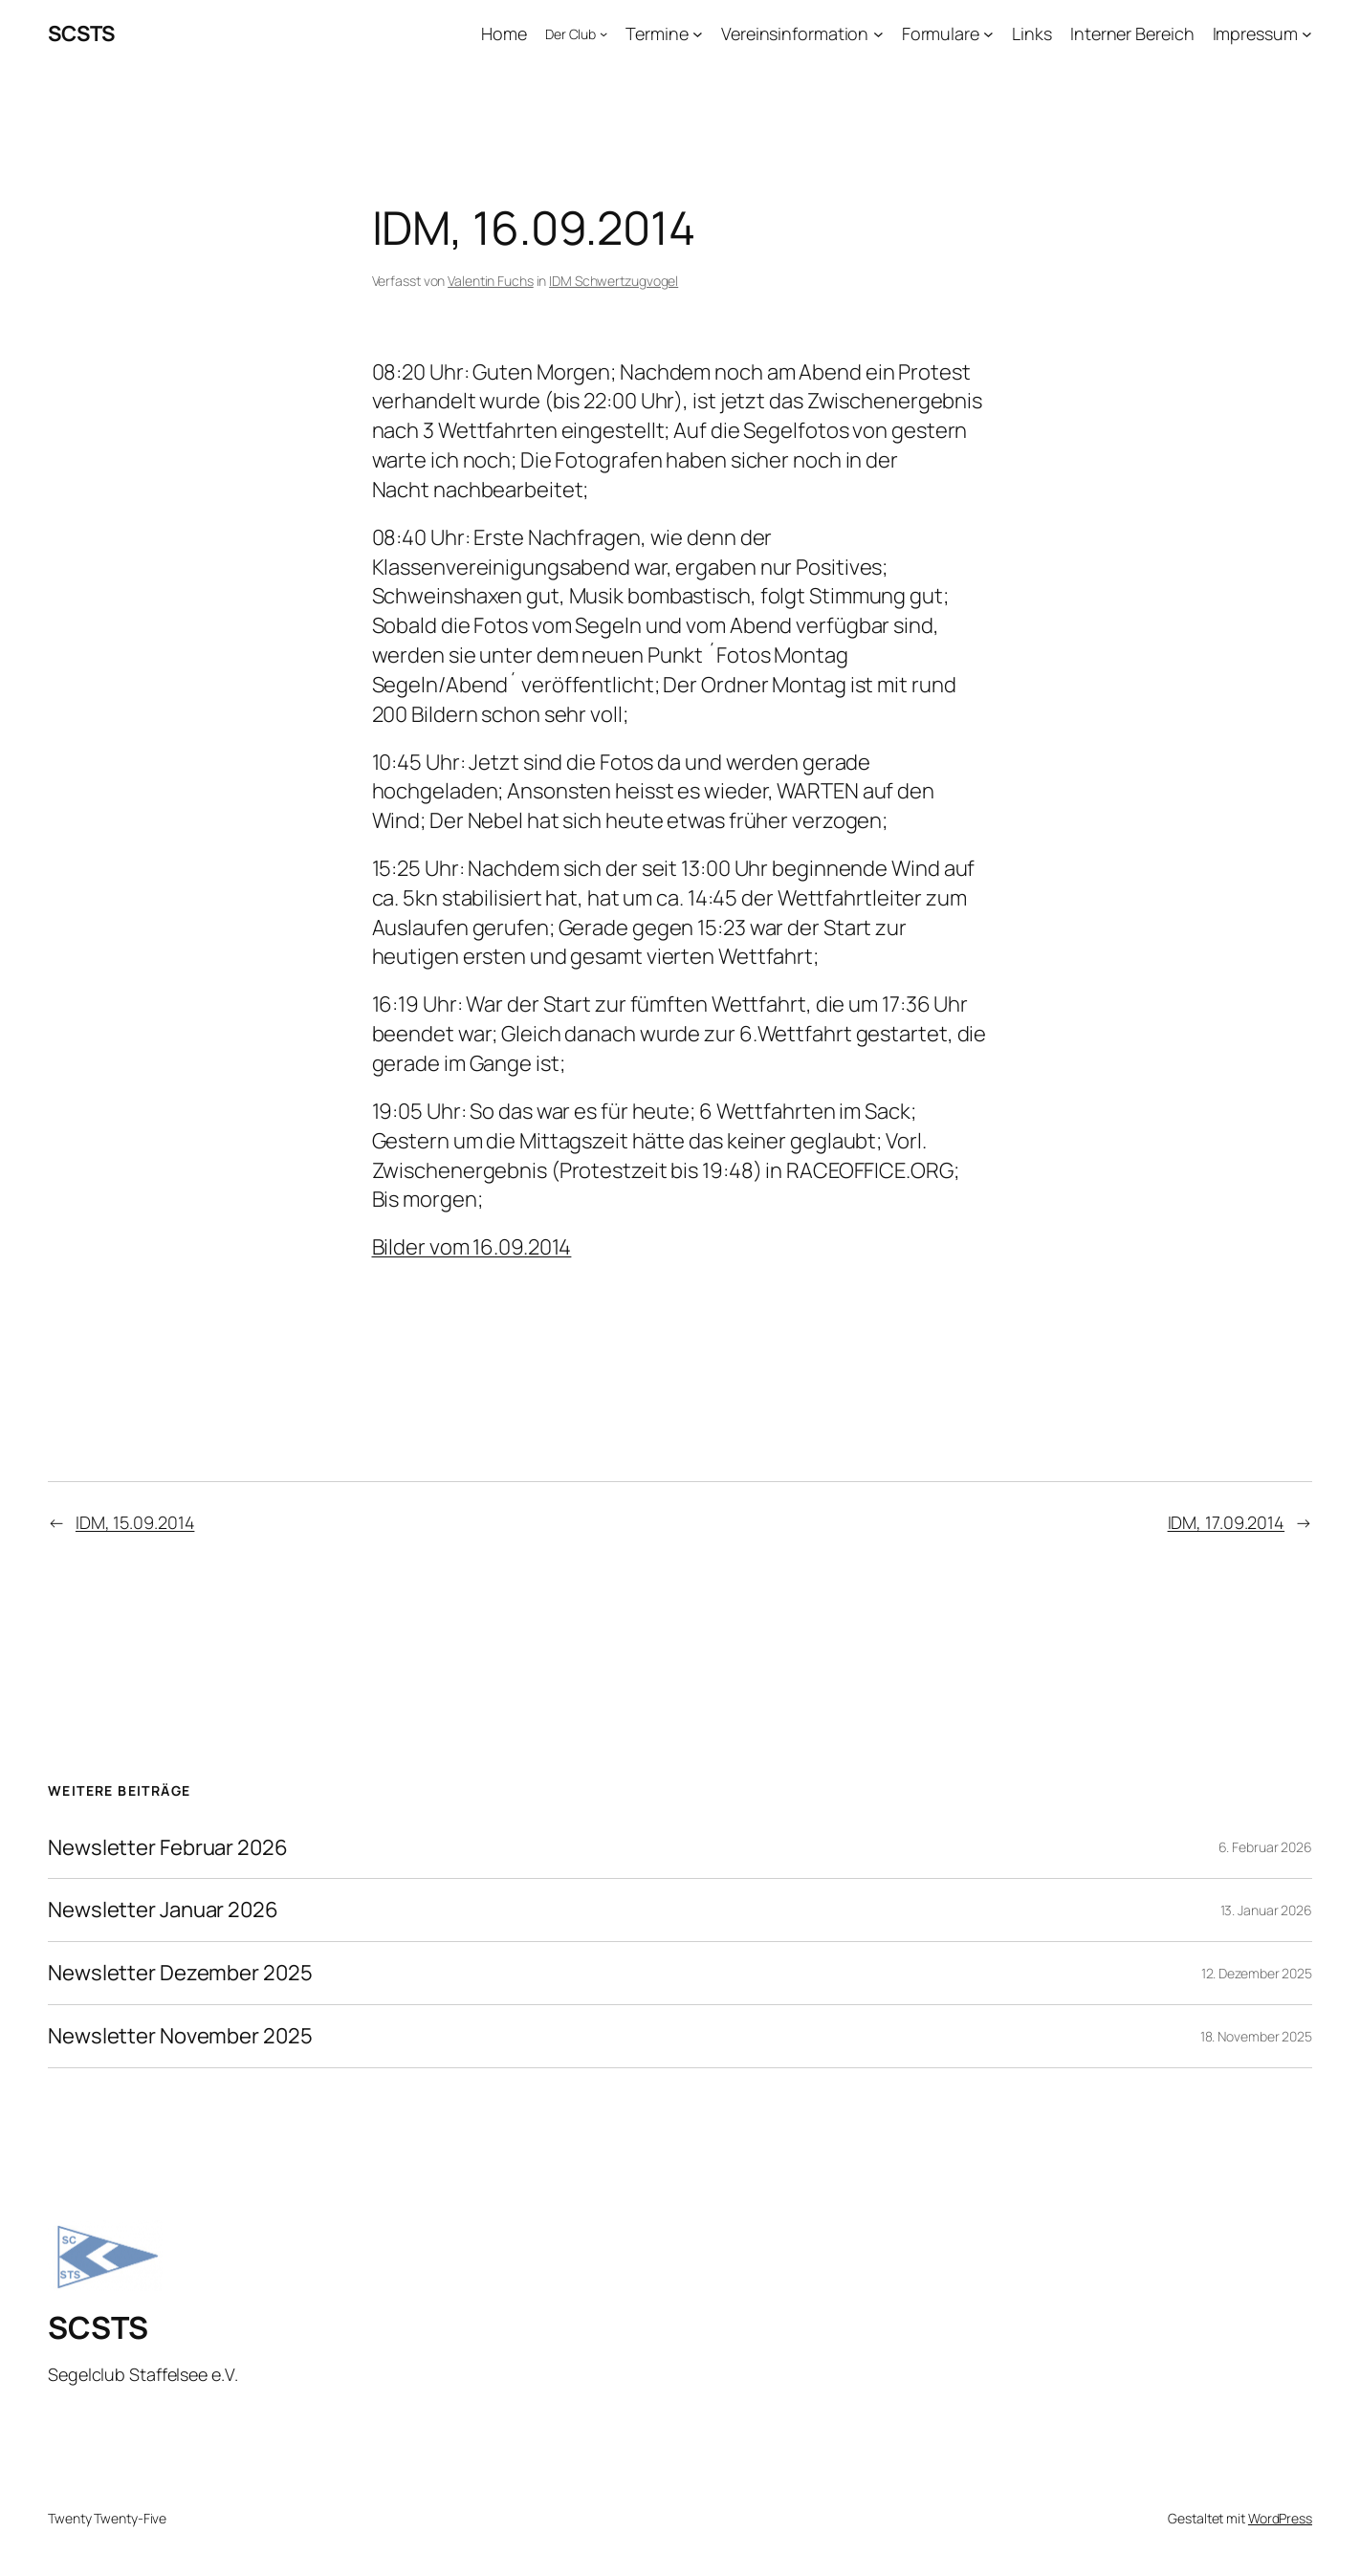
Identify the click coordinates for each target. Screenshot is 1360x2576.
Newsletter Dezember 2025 (180, 1973)
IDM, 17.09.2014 (1226, 1522)
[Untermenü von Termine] (697, 34)
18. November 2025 (1256, 2036)
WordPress (1280, 2518)
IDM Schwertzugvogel (613, 281)
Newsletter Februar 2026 (168, 1848)
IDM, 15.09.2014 (135, 1522)
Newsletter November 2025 (180, 2036)
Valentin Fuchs (491, 281)
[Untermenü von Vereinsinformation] (878, 34)
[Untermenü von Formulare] (988, 34)
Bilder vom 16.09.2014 (472, 1247)
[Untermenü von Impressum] (1307, 34)
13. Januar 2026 (1266, 1910)
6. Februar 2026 (1265, 1847)
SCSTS (81, 33)
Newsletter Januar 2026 (163, 1910)
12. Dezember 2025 (1256, 1973)
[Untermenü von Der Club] (603, 33)
